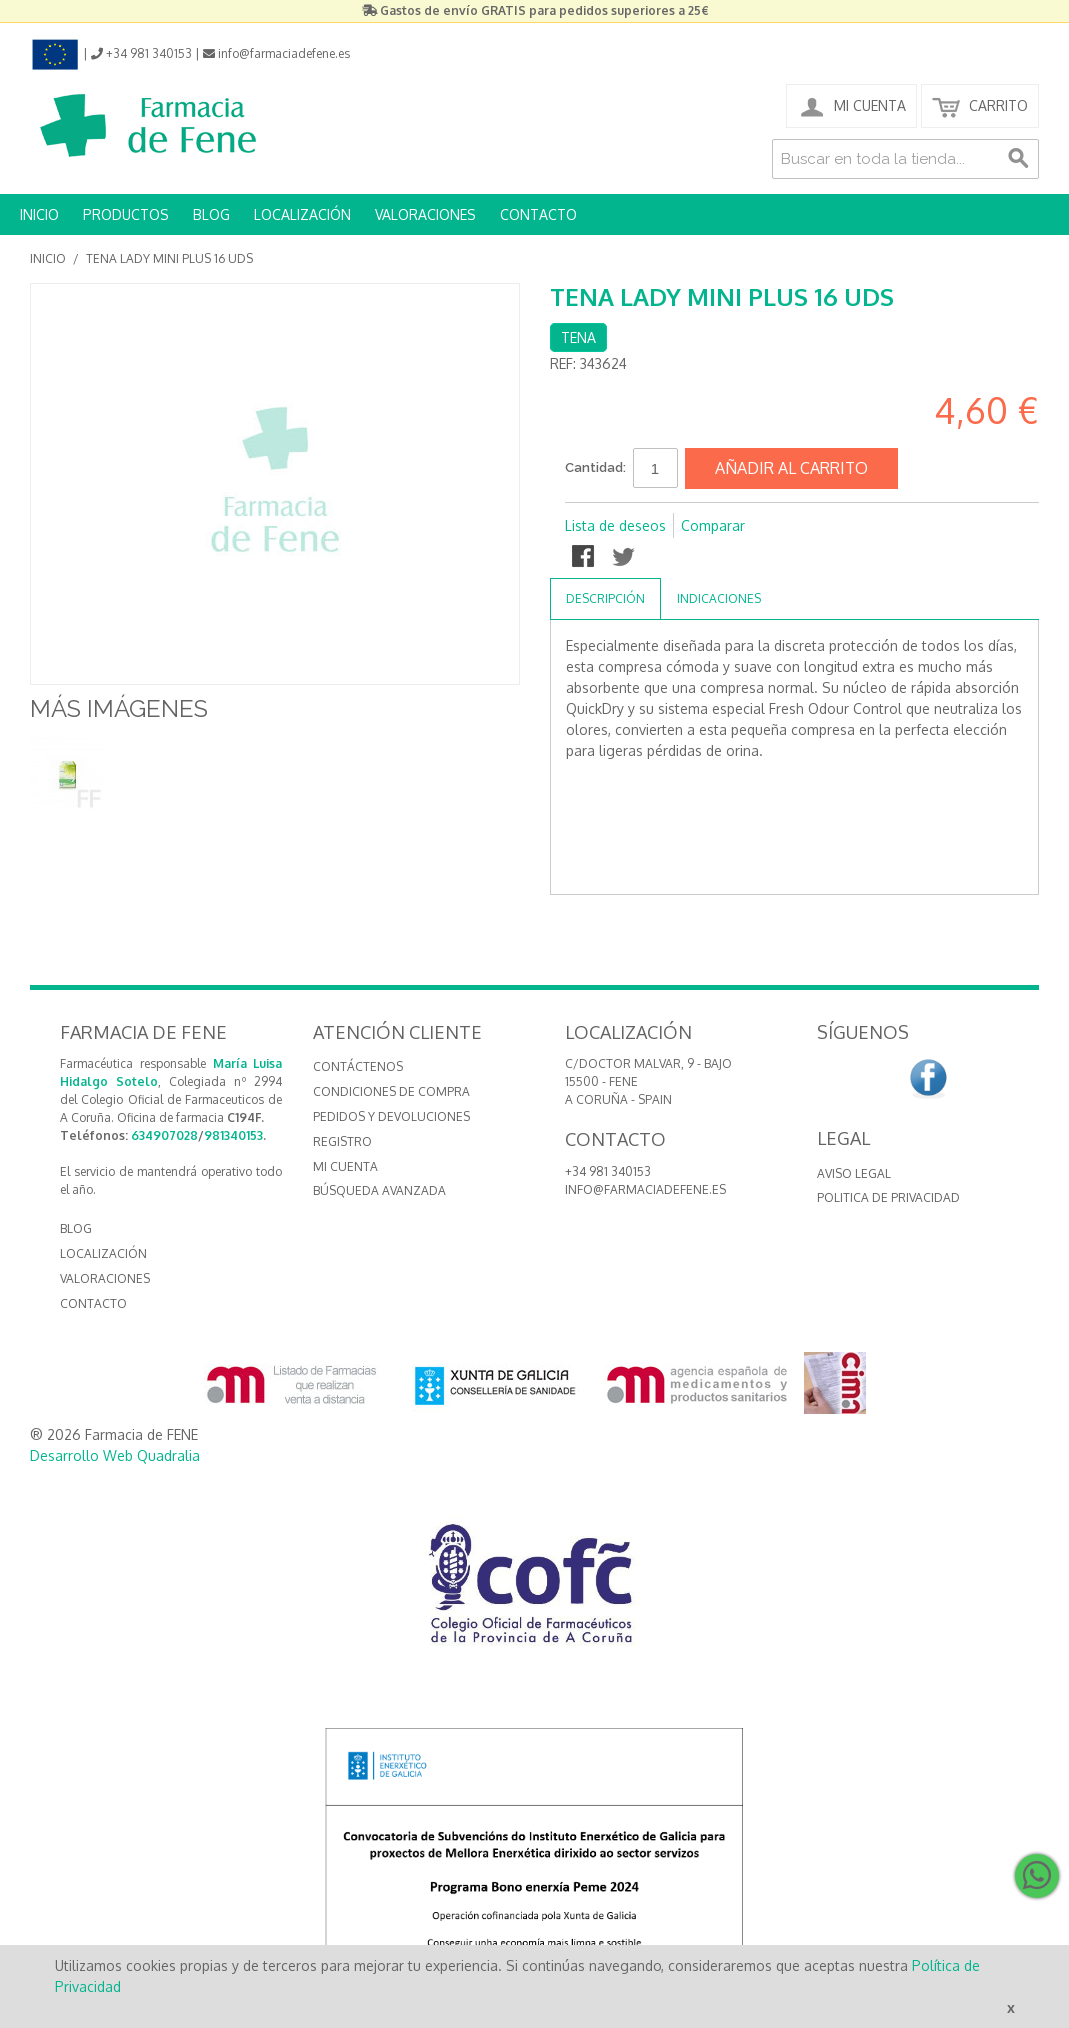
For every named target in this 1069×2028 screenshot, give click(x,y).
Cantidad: (595, 467)
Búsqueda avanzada (379, 1190)
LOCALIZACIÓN (302, 214)
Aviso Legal (854, 1173)
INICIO (39, 214)
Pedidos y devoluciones (391, 1116)
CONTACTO (538, 214)
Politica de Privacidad (888, 1197)
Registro (342, 1141)
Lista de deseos (615, 525)
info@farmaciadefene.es (645, 1189)
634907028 (164, 1135)
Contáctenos (358, 1066)
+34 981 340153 (608, 1171)
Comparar (713, 525)
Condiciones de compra (391, 1091)
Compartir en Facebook (585, 558)
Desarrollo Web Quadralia (115, 1455)
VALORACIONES (425, 214)
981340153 (233, 1135)
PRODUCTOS (126, 214)
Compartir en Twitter (625, 558)
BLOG (211, 214)
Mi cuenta (345, 1166)
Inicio (48, 258)
